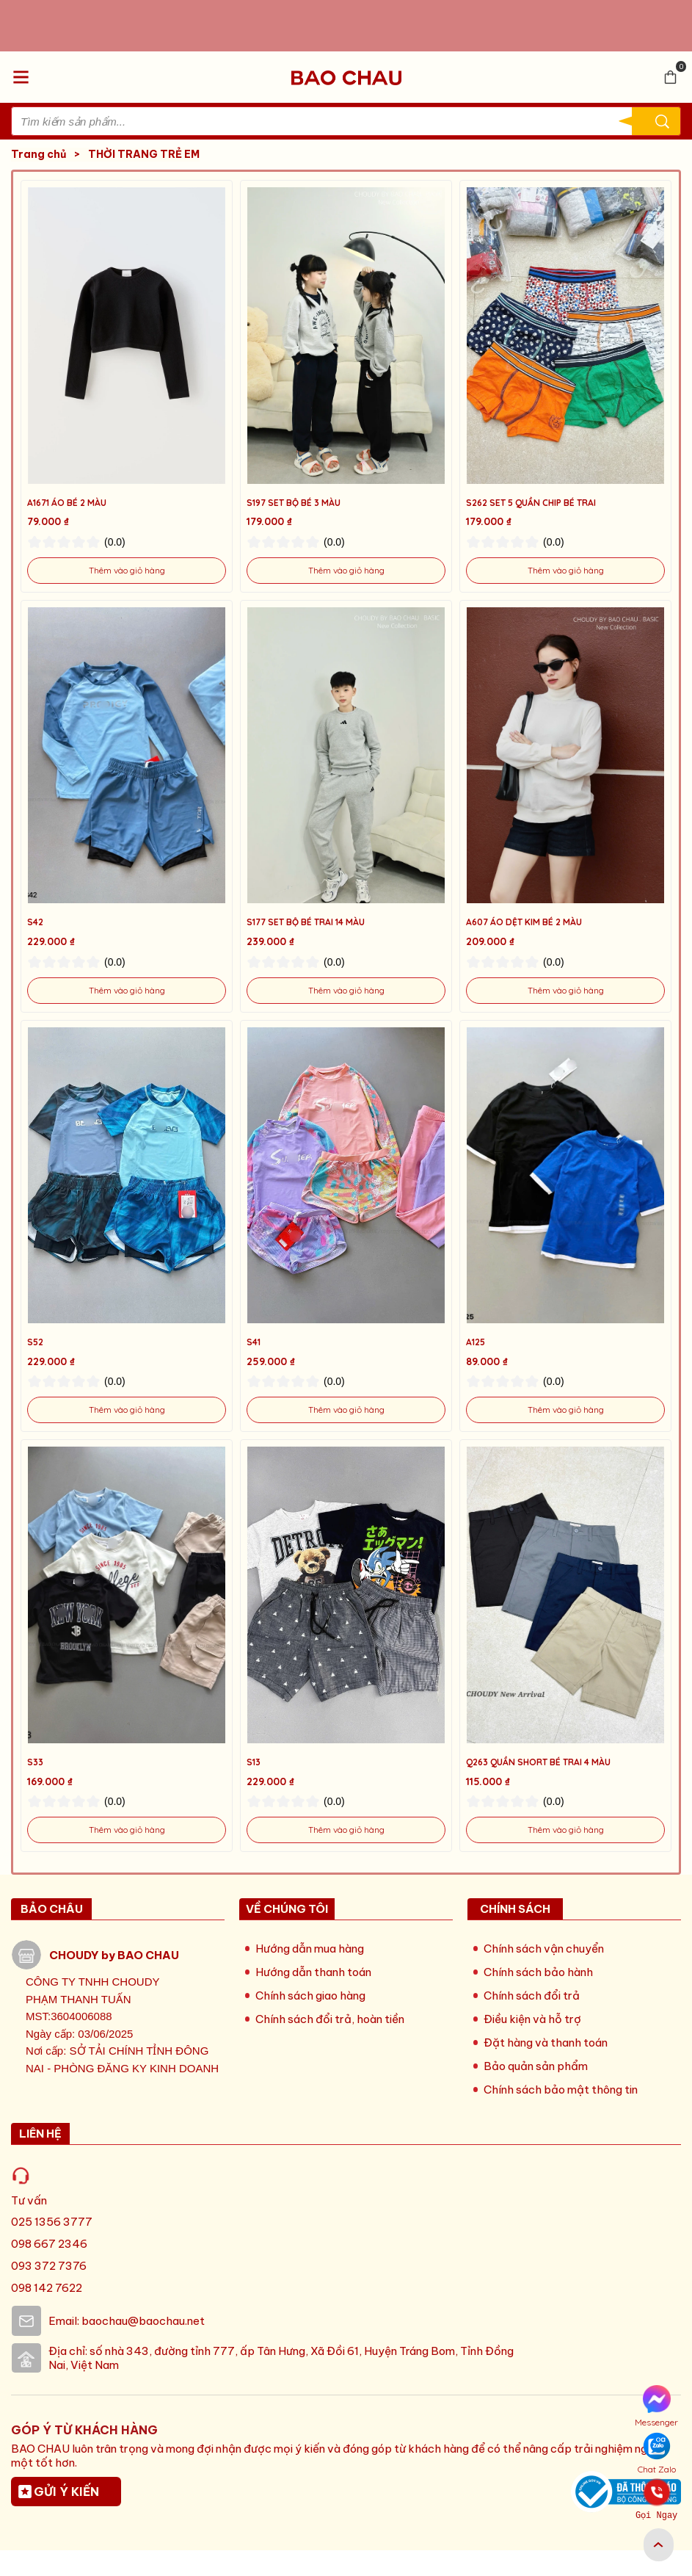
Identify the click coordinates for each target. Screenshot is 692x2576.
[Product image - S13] (346, 1595)
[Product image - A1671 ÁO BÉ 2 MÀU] (126, 335)
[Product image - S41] (346, 1175)
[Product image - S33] (126, 1595)
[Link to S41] (346, 1343)
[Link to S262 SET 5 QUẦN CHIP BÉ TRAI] (565, 503)
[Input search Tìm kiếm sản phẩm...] (328, 121)
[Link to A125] (565, 1343)
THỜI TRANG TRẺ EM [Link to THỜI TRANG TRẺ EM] (144, 154)
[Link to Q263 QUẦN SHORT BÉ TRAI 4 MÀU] (565, 1763)
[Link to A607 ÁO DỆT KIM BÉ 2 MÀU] (565, 923)
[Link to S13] (346, 1763)
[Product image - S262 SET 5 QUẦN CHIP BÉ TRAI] (565, 335)
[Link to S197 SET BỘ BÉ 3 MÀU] (346, 503)
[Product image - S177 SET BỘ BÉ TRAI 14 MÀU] (346, 755)
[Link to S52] (126, 1343)
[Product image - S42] (126, 755)
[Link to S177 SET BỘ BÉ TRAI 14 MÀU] (346, 923)
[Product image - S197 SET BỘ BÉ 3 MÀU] (346, 335)
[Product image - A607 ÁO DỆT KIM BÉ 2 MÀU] (565, 755)
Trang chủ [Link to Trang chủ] (49, 154)
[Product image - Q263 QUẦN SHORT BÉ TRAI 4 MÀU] (565, 1595)
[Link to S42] (126, 923)
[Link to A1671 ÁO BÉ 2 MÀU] (126, 503)
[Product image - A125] (565, 1175)
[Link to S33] (126, 1763)
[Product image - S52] (126, 1175)
